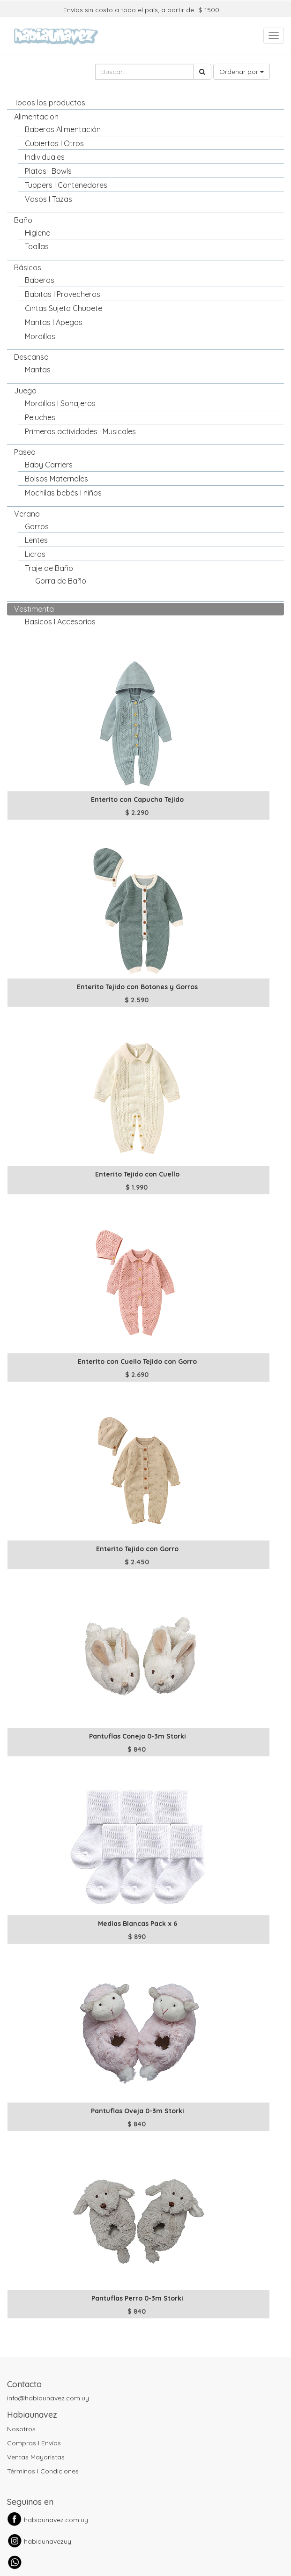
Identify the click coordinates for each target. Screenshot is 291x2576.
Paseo (25, 452)
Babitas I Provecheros (62, 294)
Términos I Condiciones (43, 2471)
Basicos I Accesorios (60, 621)
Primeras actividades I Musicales (80, 431)
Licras (35, 554)
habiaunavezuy (47, 2541)
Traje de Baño (49, 568)
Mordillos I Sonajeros (60, 403)
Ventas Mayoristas (36, 2457)
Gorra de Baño (60, 580)
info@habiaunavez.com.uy (48, 2398)
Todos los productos (49, 102)
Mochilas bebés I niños (63, 492)
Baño (23, 220)
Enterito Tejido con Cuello (137, 1174)
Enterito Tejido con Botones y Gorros (137, 987)
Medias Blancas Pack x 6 (137, 1923)
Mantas (38, 369)
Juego (25, 390)
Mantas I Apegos (53, 322)
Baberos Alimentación (63, 129)
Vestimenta (34, 609)
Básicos (27, 267)
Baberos (39, 280)
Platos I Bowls (48, 171)
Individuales (45, 157)
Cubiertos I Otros (54, 143)
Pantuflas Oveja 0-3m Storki (137, 2111)
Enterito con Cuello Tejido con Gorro (137, 1361)
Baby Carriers (49, 464)
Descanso (31, 357)
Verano (27, 513)
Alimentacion (36, 116)
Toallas (37, 246)
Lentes (36, 540)
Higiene (37, 232)
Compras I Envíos (34, 2443)
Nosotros (21, 2429)
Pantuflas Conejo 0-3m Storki (137, 1736)
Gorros (37, 526)
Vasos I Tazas (48, 199)
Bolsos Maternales (56, 478)
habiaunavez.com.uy (56, 2520)
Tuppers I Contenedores (66, 185)
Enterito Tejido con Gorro (137, 1549)
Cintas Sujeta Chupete (63, 308)
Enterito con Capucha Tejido (137, 799)
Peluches (40, 417)
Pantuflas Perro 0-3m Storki (137, 2298)
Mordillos (40, 336)
